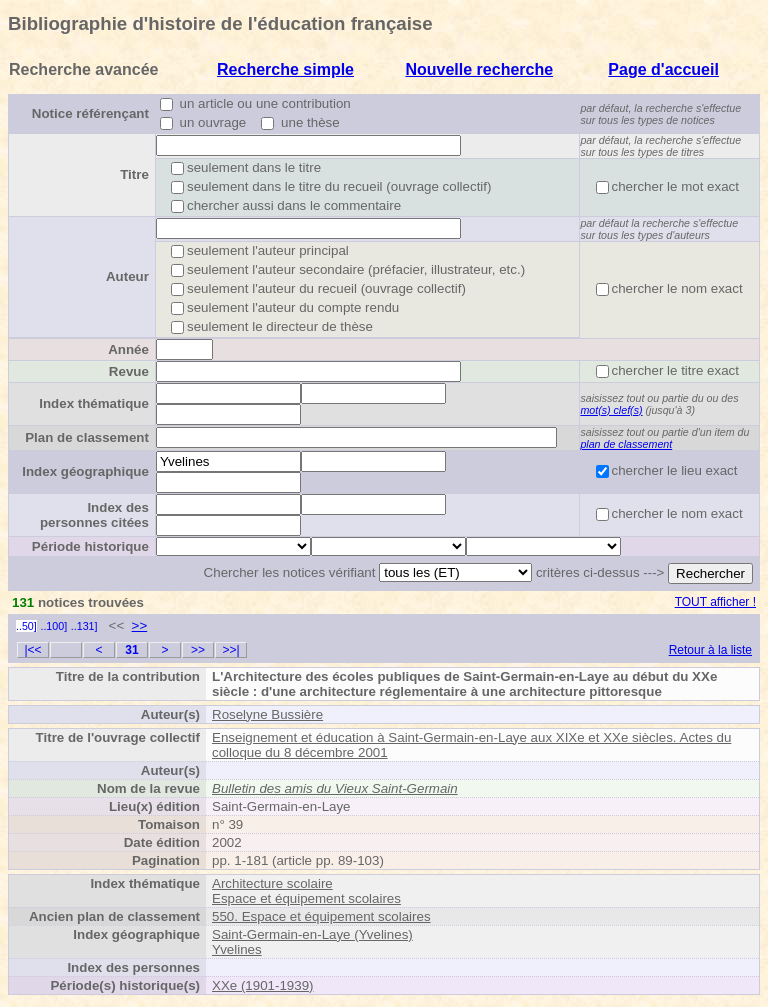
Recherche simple (285, 69)
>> (140, 625)
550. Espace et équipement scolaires (321, 916)
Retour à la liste (710, 650)
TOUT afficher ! (715, 602)
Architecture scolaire (272, 883)
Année (128, 349)
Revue (129, 371)
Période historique (90, 546)
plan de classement (626, 444)
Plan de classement (87, 437)
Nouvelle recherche (479, 69)
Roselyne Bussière (267, 714)
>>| (230, 650)
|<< (32, 650)
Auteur (127, 276)
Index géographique (85, 471)
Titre (134, 174)
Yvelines (237, 949)
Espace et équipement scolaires (306, 898)
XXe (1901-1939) (263, 985)
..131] (84, 626)
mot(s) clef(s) (611, 410)
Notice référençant (90, 113)
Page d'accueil (663, 69)
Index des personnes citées (94, 515)
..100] (53, 626)
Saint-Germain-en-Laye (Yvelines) (312, 934)
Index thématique (94, 403)
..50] (26, 626)
